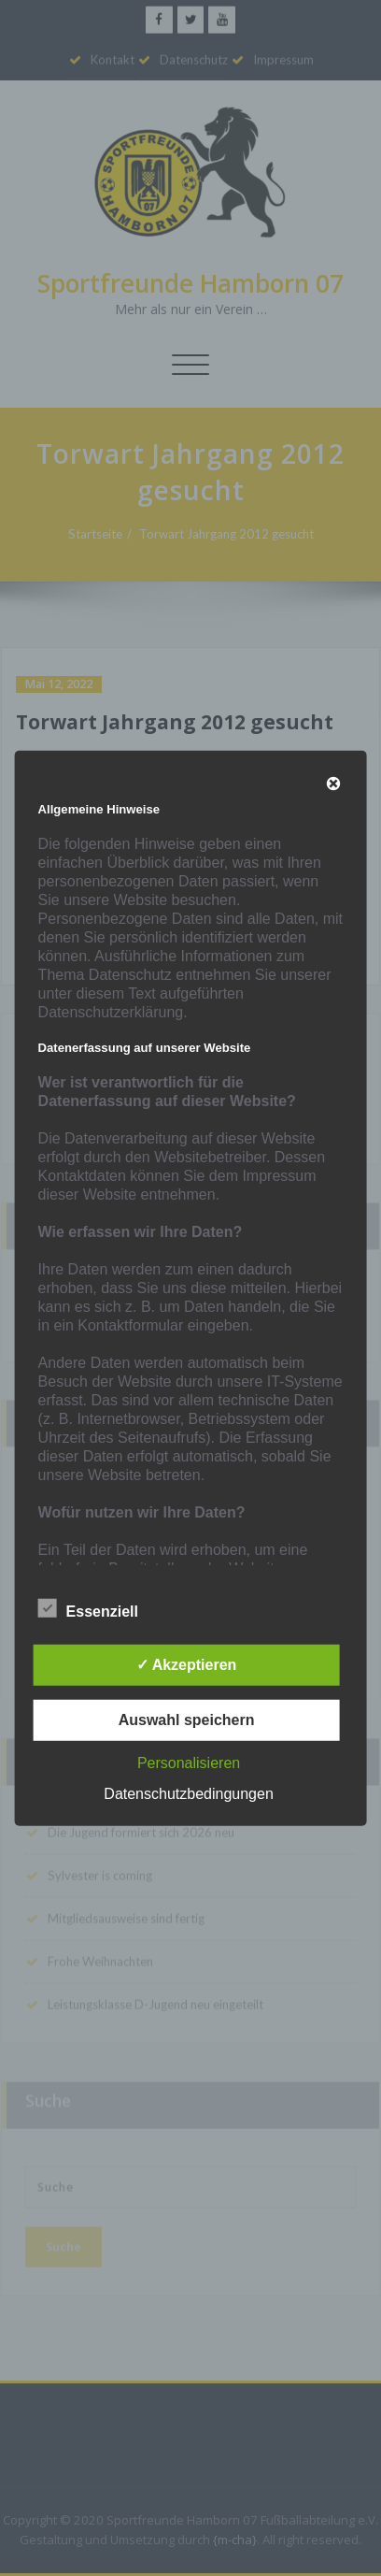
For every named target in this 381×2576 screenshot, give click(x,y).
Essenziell (88, 1609)
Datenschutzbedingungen (188, 1794)
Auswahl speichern (187, 1720)
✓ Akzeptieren (186, 1665)
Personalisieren (188, 1763)
